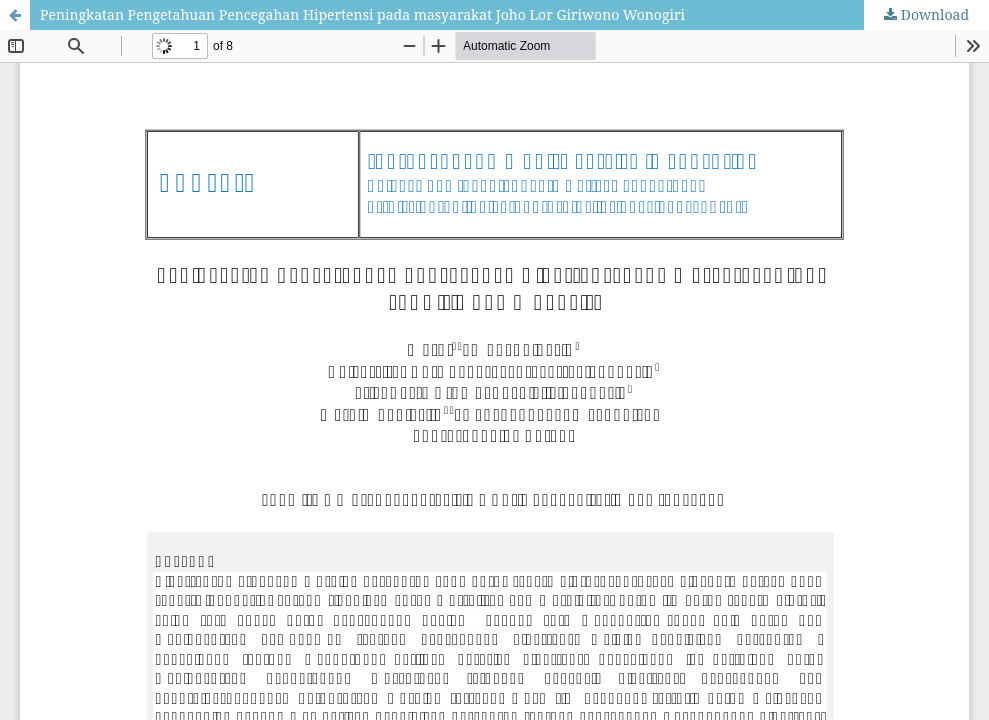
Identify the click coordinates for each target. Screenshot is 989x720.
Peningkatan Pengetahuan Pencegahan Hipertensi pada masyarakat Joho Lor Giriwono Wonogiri (362, 14)
